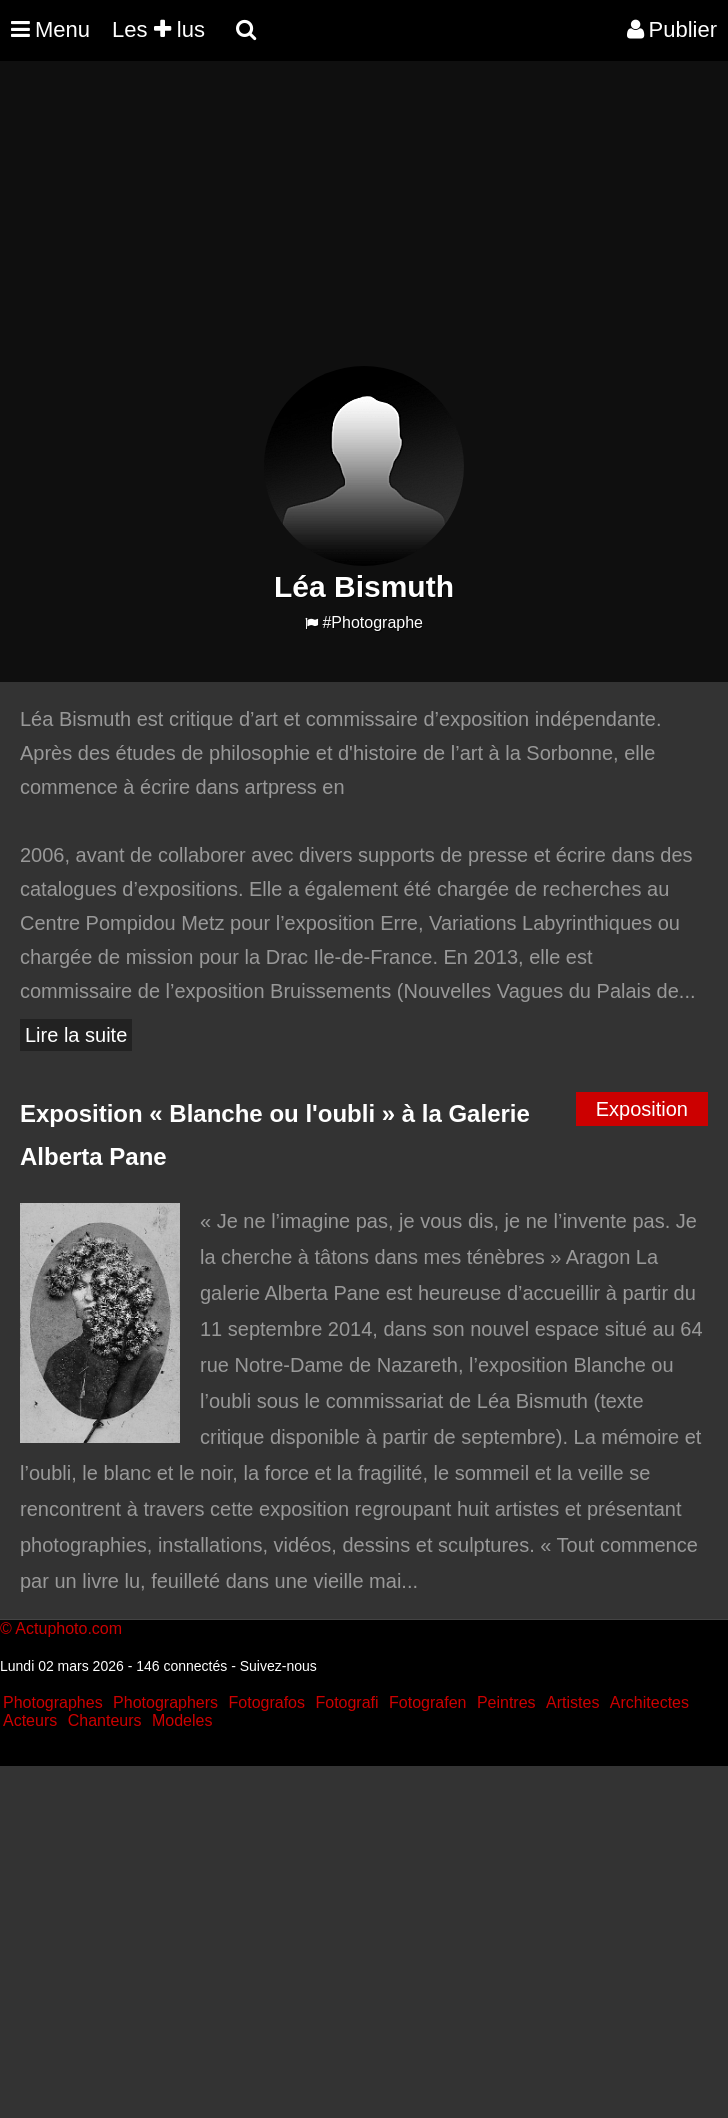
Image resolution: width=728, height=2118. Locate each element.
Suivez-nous (278, 1666)
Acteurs (30, 1720)
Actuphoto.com (68, 1628)
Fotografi (346, 1702)
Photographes (53, 1702)
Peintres (506, 1702)
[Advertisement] (364, 226)
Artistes (572, 1702)
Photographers (165, 1702)
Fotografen (427, 1702)
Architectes (649, 1702)
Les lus (158, 29)
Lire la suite (76, 1035)
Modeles (182, 1720)
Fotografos (267, 1702)
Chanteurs (105, 1720)
